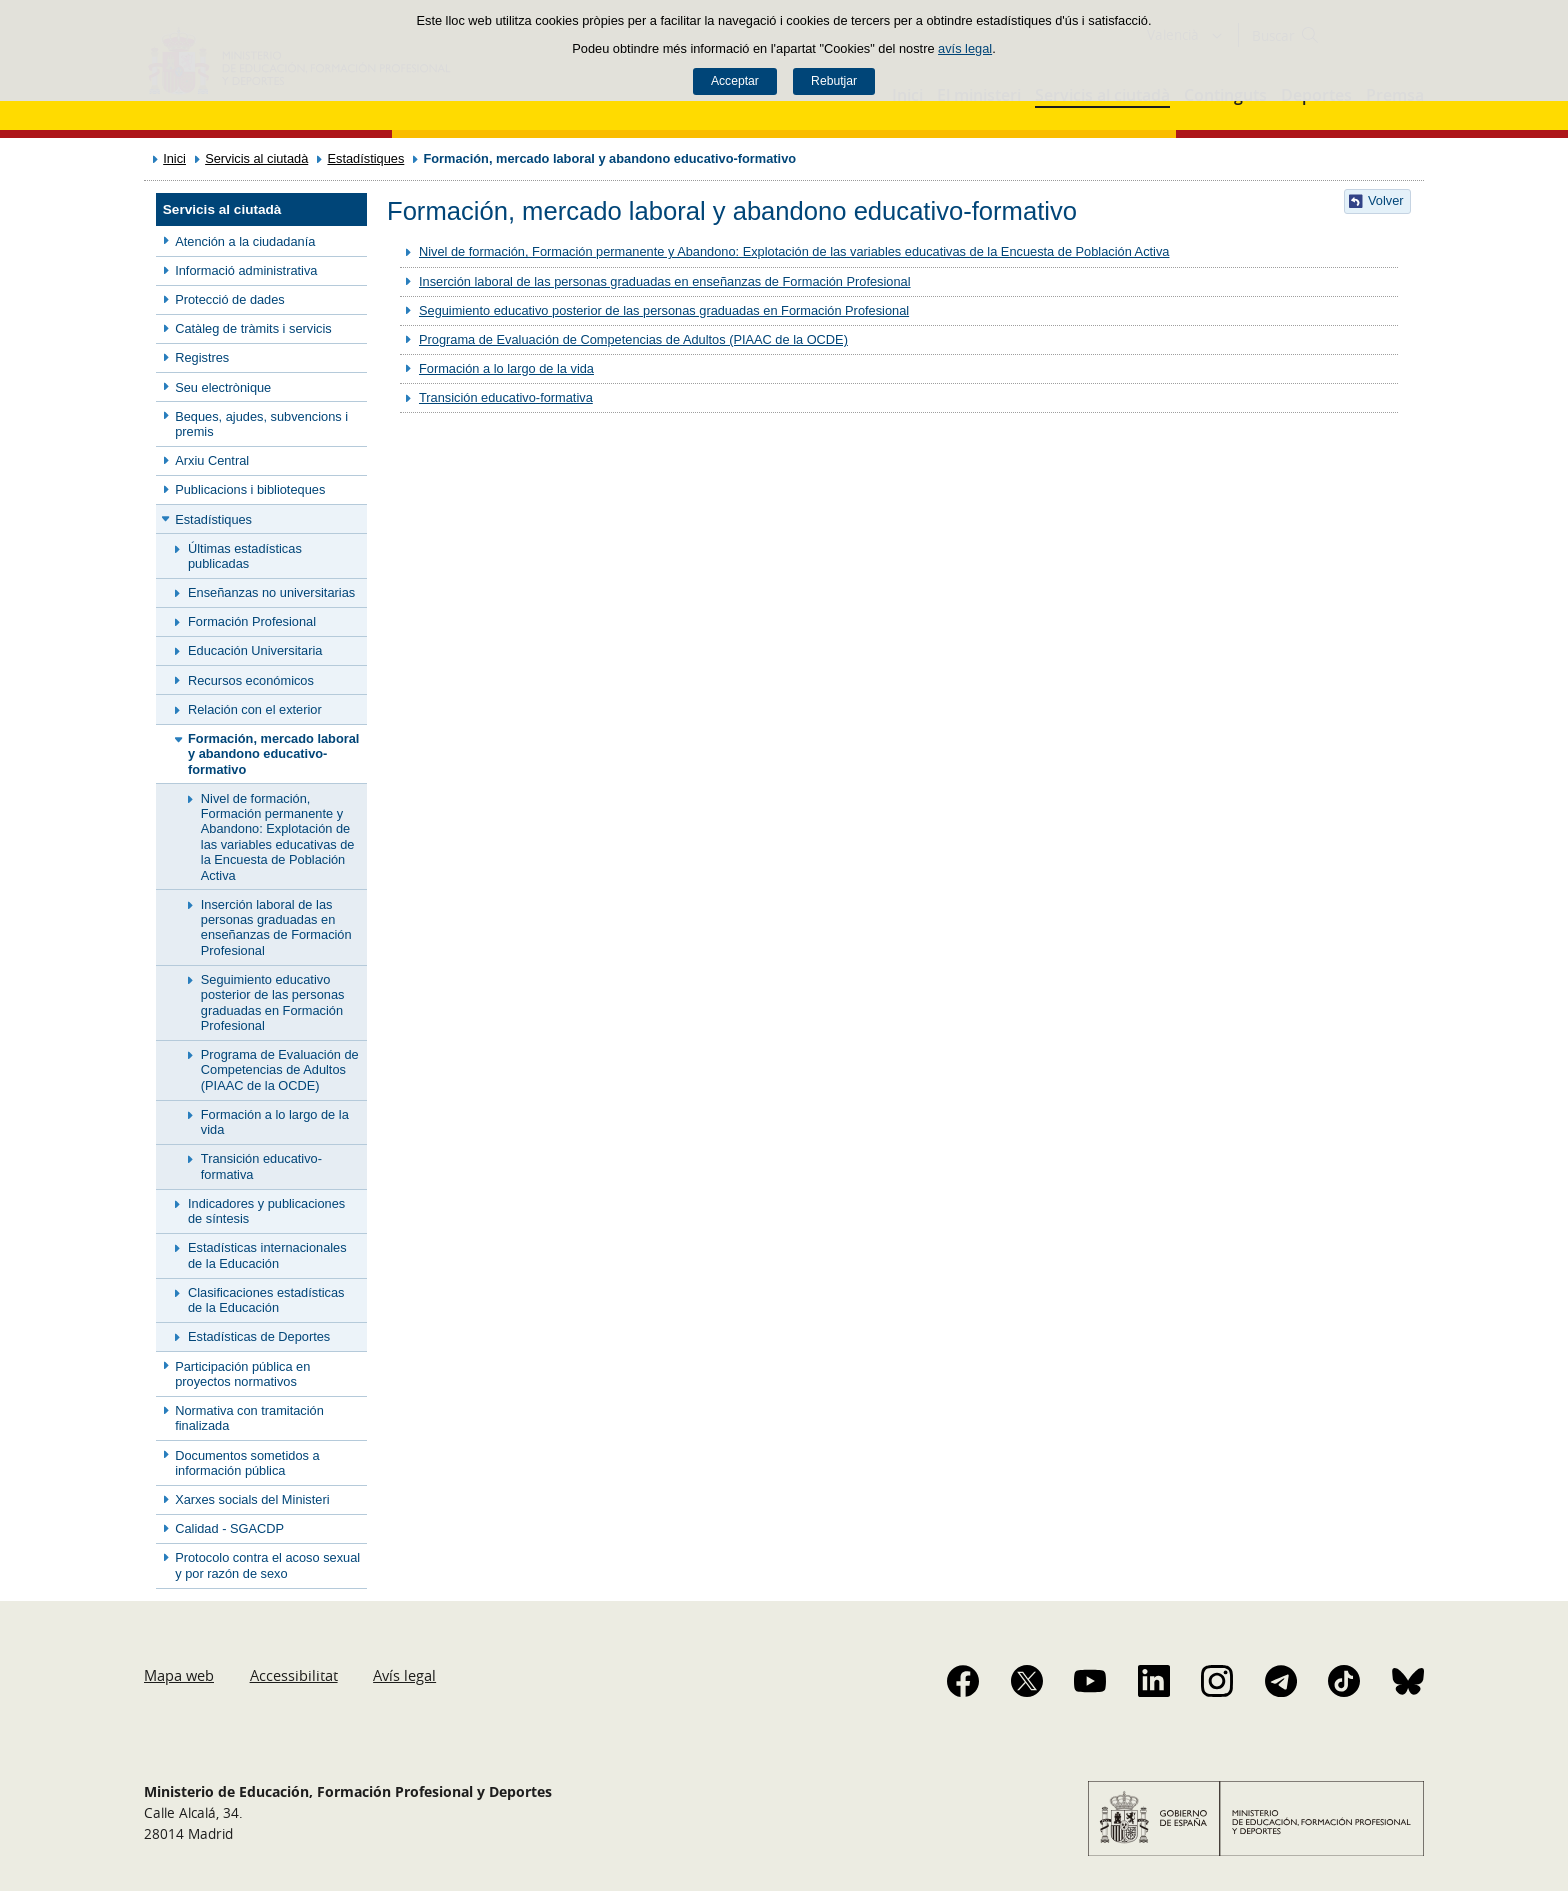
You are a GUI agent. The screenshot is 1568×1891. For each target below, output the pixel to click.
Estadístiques (365, 158)
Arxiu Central (212, 460)
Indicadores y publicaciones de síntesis (266, 1211)
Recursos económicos (251, 680)
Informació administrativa (246, 270)
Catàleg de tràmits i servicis (253, 328)
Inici (174, 158)
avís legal (965, 48)
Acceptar (735, 81)
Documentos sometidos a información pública (247, 1463)
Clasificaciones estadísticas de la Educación (266, 1300)
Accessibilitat (294, 1675)
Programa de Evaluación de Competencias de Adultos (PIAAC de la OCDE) (280, 1070)
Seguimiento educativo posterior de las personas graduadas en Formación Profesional (273, 1002)
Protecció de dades (230, 299)
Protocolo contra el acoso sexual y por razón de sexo (267, 1565)
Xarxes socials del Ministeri (252, 1499)
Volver (1386, 200)
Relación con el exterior (255, 709)
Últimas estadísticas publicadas (245, 556)
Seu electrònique (223, 387)
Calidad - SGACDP (229, 1528)
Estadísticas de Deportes (259, 1336)
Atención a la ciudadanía (245, 241)
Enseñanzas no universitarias (271, 592)
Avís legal (404, 1675)
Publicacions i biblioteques (250, 489)
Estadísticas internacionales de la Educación (267, 1255)
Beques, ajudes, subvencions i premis (261, 424)
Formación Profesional (252, 621)
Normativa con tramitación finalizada (249, 1418)
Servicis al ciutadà (256, 158)
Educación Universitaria (255, 650)
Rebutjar (834, 81)
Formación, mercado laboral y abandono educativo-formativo (273, 754)
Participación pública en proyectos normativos (242, 1374)
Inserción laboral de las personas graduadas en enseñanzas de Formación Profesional (276, 927)
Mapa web (179, 1675)
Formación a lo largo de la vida (275, 1122)
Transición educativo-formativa (261, 1166)
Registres (202, 357)
